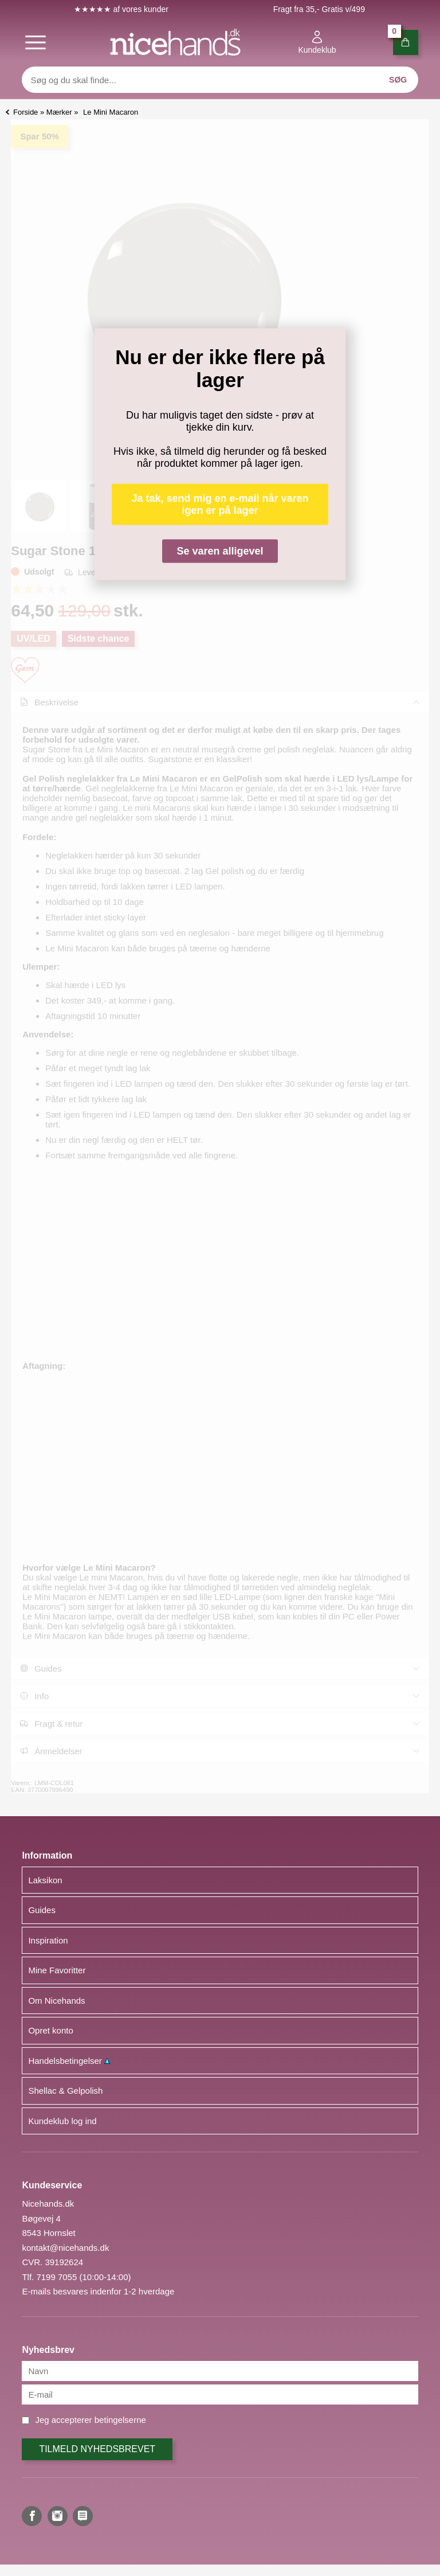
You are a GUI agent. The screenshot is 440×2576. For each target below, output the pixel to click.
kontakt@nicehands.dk (65, 2248)
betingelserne (120, 2420)
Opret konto (50, 2030)
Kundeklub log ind (62, 2121)
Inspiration (48, 1940)
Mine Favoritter (56, 1970)
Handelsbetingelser (69, 2061)
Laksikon (45, 1880)
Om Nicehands (56, 2000)
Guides (42, 1910)
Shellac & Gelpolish (65, 2090)
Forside (25, 112)
